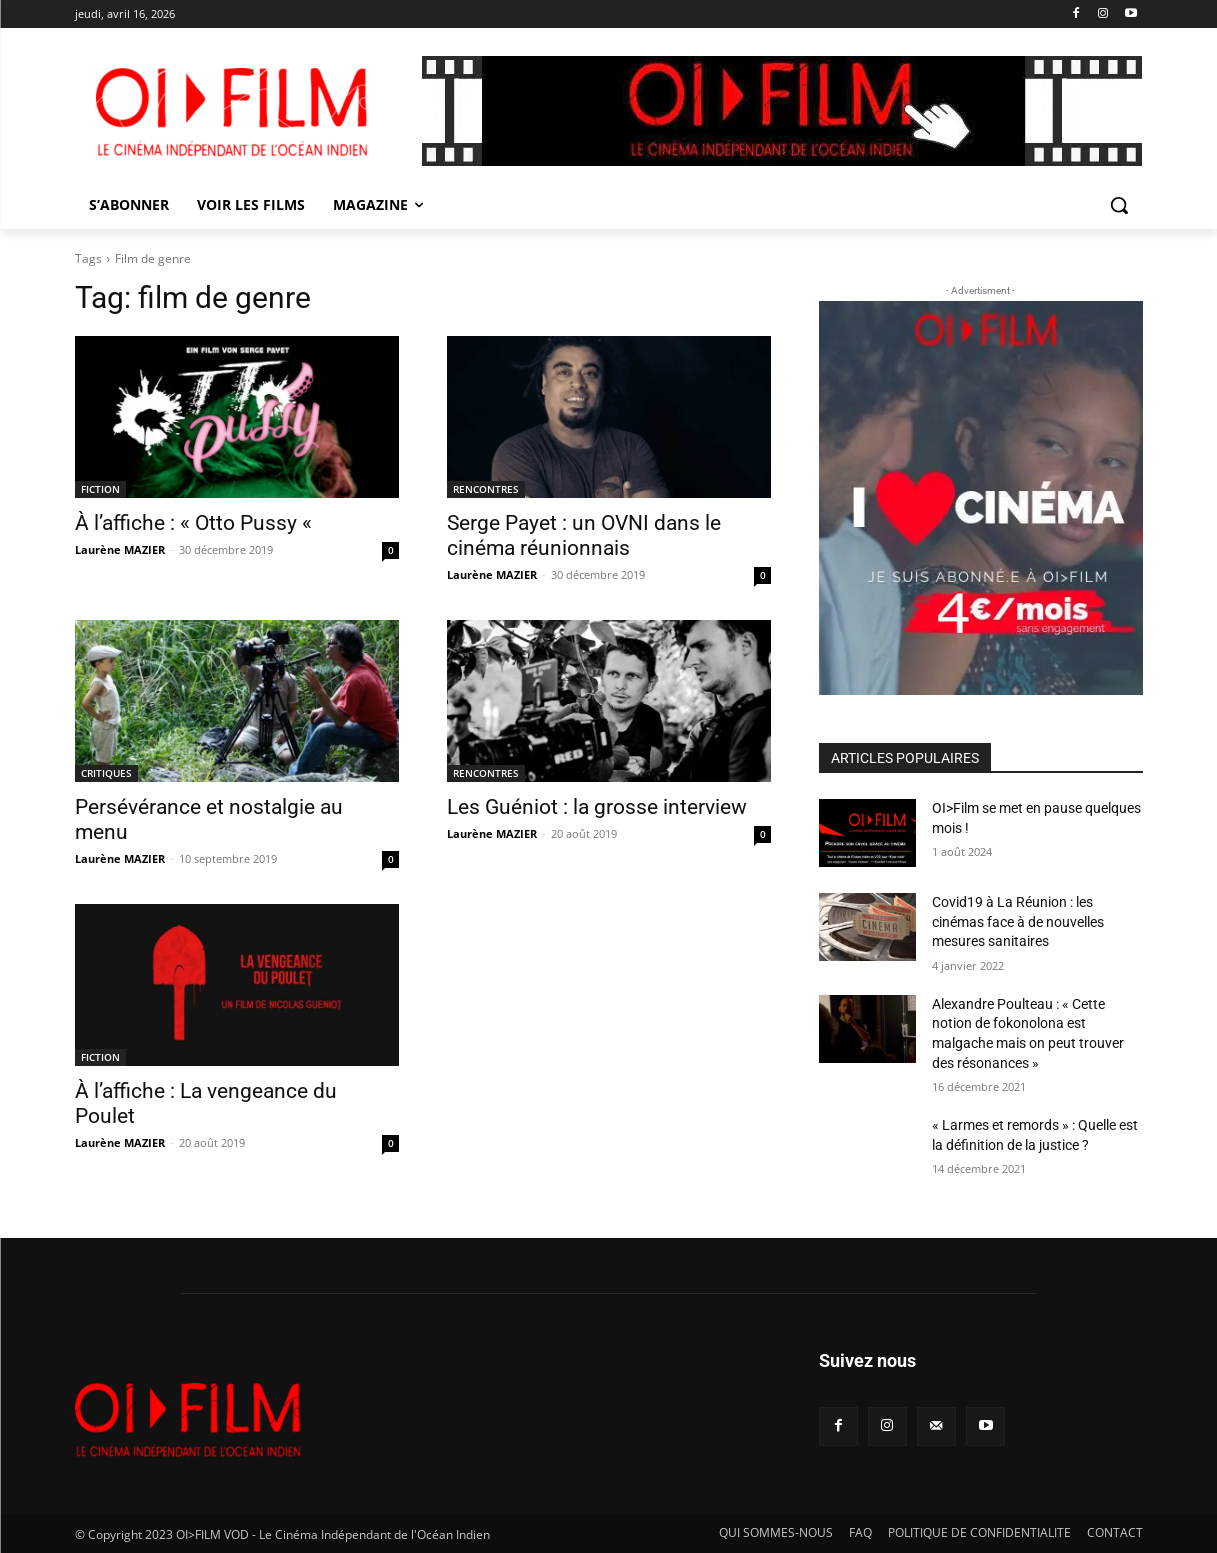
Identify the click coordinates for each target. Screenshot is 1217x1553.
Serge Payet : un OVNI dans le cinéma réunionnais (584, 535)
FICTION (100, 489)
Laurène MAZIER (120, 549)
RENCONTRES (486, 489)
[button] (1119, 205)
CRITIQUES (106, 773)
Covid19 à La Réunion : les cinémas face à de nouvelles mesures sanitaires (1018, 921)
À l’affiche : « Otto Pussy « (196, 523)
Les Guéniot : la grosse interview (597, 807)
